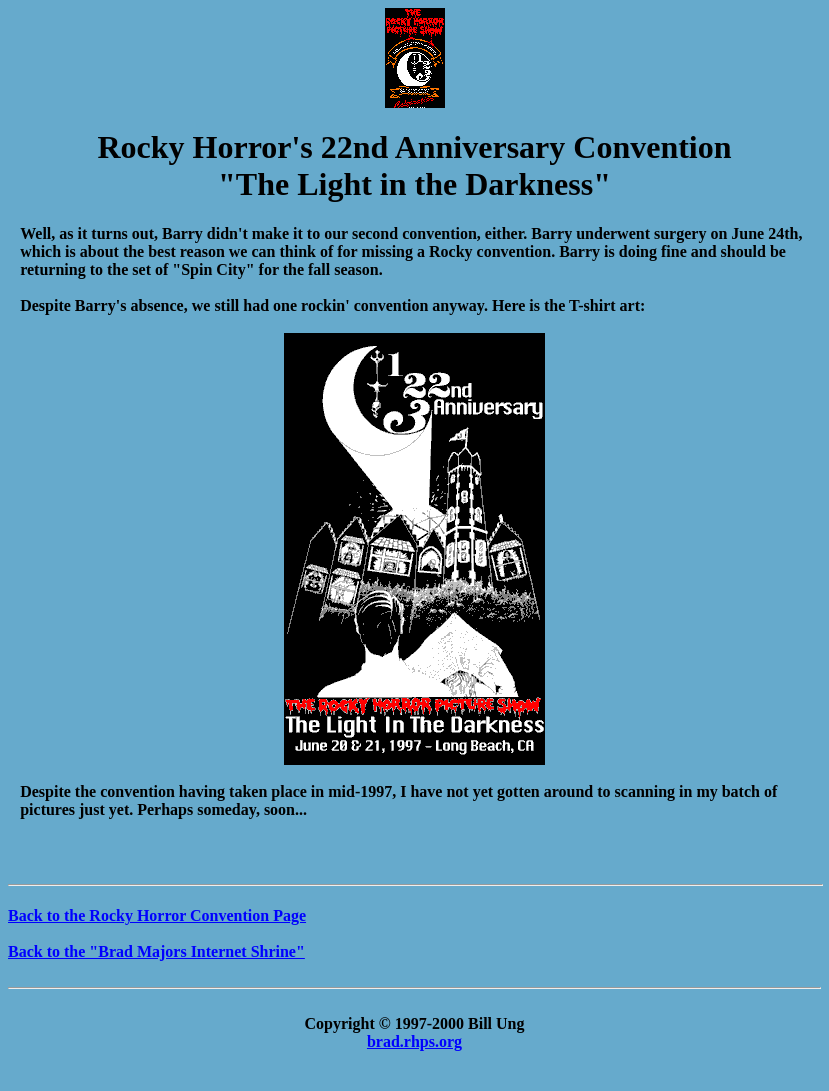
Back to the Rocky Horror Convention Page (157, 915)
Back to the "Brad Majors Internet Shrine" (156, 951)
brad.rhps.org (414, 1041)
